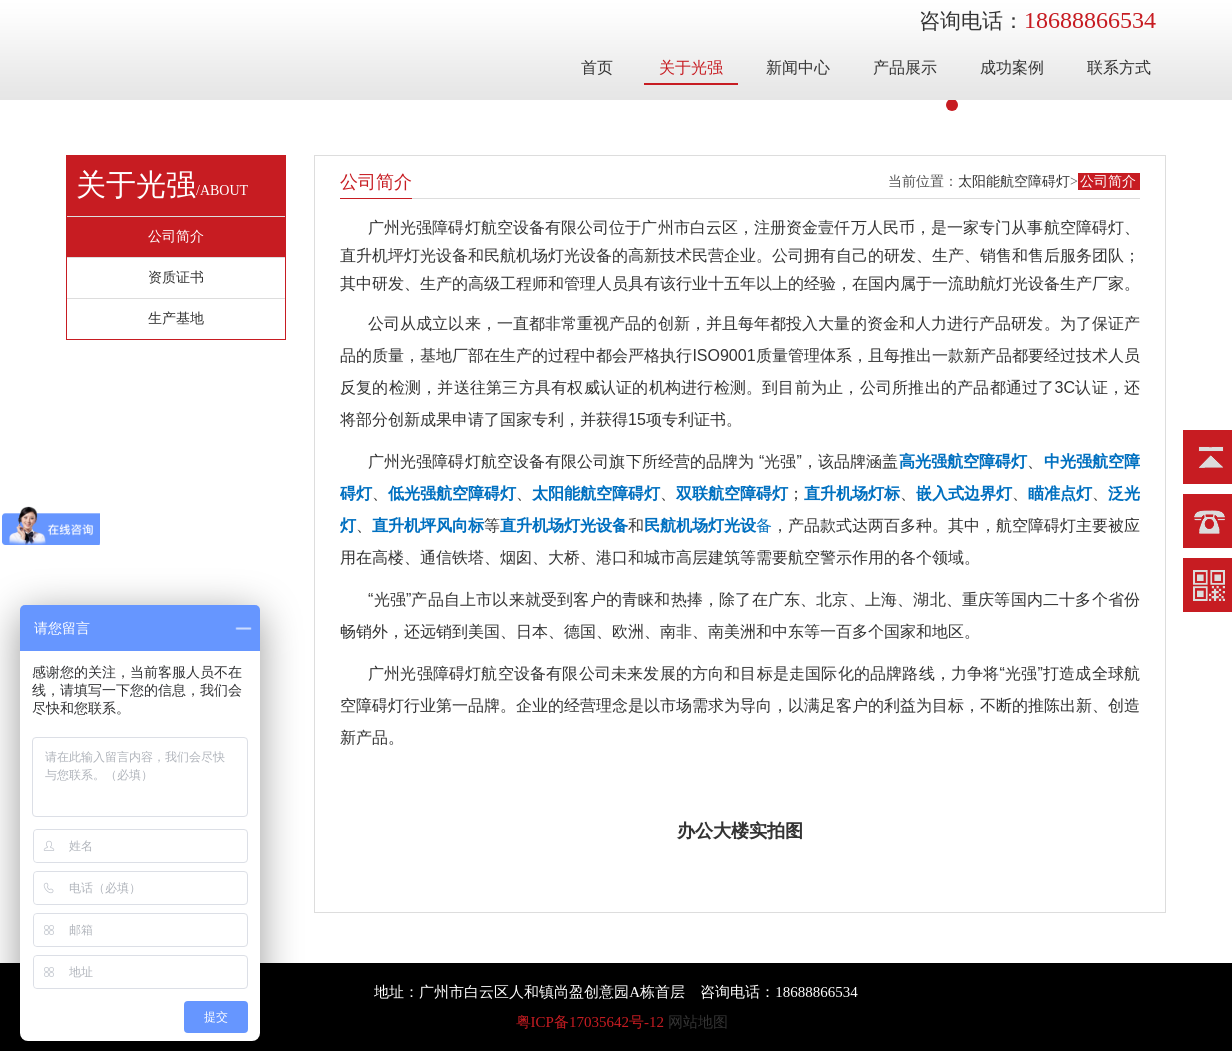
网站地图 (698, 1022)
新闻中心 (798, 67)
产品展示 (905, 67)
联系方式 (1119, 67)
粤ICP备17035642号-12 (590, 1022)
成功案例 (1012, 67)
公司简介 (1108, 181)
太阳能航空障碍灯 (1014, 181)
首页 (597, 67)
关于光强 (691, 67)
